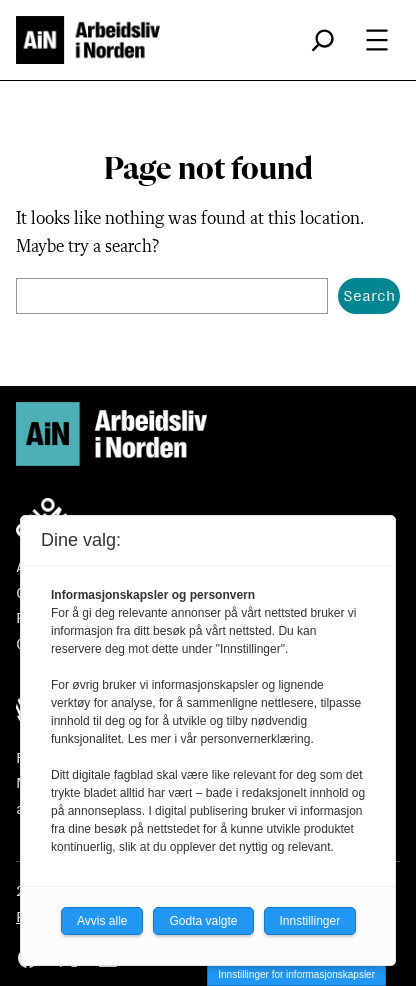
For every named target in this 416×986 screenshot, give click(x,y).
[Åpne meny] (377, 40)
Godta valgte (203, 921)
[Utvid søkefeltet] (323, 40)
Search (369, 295)
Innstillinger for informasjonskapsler (296, 974)
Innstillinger (310, 921)
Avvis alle (102, 921)
